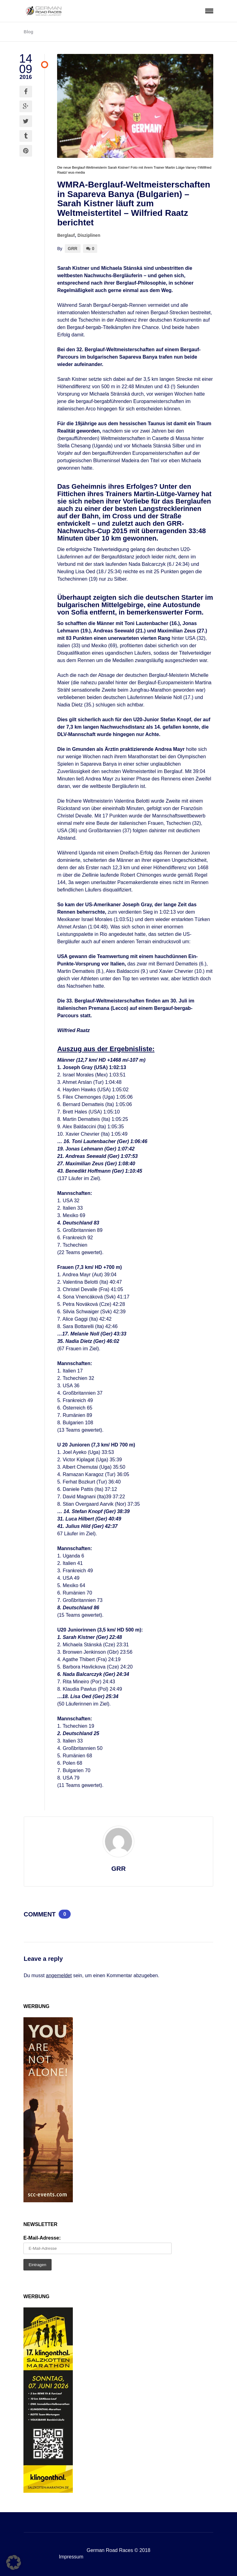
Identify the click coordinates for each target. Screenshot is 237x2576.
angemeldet (59, 1975)
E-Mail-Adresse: (42, 2238)
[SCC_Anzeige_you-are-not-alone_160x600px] (48, 2200)
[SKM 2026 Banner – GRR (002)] (48, 2491)
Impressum (71, 2556)
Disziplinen (88, 235)
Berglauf (66, 235)
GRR (72, 248)
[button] (13, 2562)
